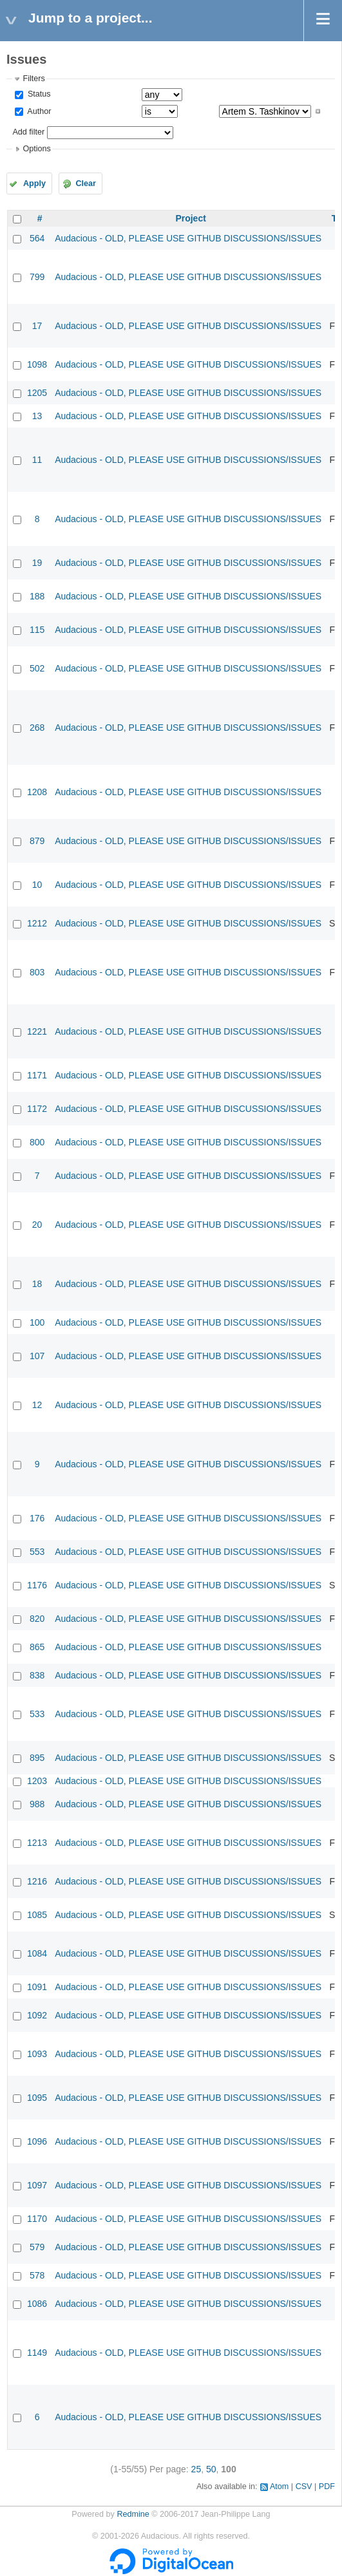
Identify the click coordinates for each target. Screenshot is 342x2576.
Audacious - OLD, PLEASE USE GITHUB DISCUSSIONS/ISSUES (188, 238)
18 (37, 1284)
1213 (37, 1843)
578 (37, 2275)
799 (37, 277)
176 (37, 1518)
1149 (37, 2352)
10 (37, 884)
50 (211, 2469)
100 (37, 1322)
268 (37, 727)
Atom (279, 2486)
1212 (37, 923)
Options (36, 148)
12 (37, 1405)
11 (37, 460)
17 (37, 326)
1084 (37, 1953)
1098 (37, 364)
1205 (37, 393)
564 (37, 238)
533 (37, 1714)
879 (37, 841)
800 (37, 1142)
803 (37, 972)
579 (37, 2247)
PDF (327, 2486)
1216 (37, 1881)
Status (37, 94)
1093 (37, 2054)
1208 (37, 792)
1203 (37, 1781)
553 (37, 1552)
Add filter (28, 131)
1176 (37, 1585)
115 (37, 630)
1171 (37, 1075)
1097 (37, 2185)
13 (37, 416)
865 (37, 1647)
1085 (37, 1915)
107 (37, 1356)
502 (37, 668)
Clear (85, 183)
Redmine (133, 2514)
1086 (37, 2304)
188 (37, 596)
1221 (37, 1031)
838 (37, 1675)
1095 (37, 2097)
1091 (37, 1987)
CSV (304, 2486)
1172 (37, 1109)
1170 (37, 2219)
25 (196, 2469)
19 (37, 563)
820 (37, 1618)
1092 (37, 2015)
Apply (34, 183)
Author (38, 111)
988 (37, 1804)
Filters (33, 78)
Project (190, 218)
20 (37, 1224)
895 (37, 1758)
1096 (37, 2141)
